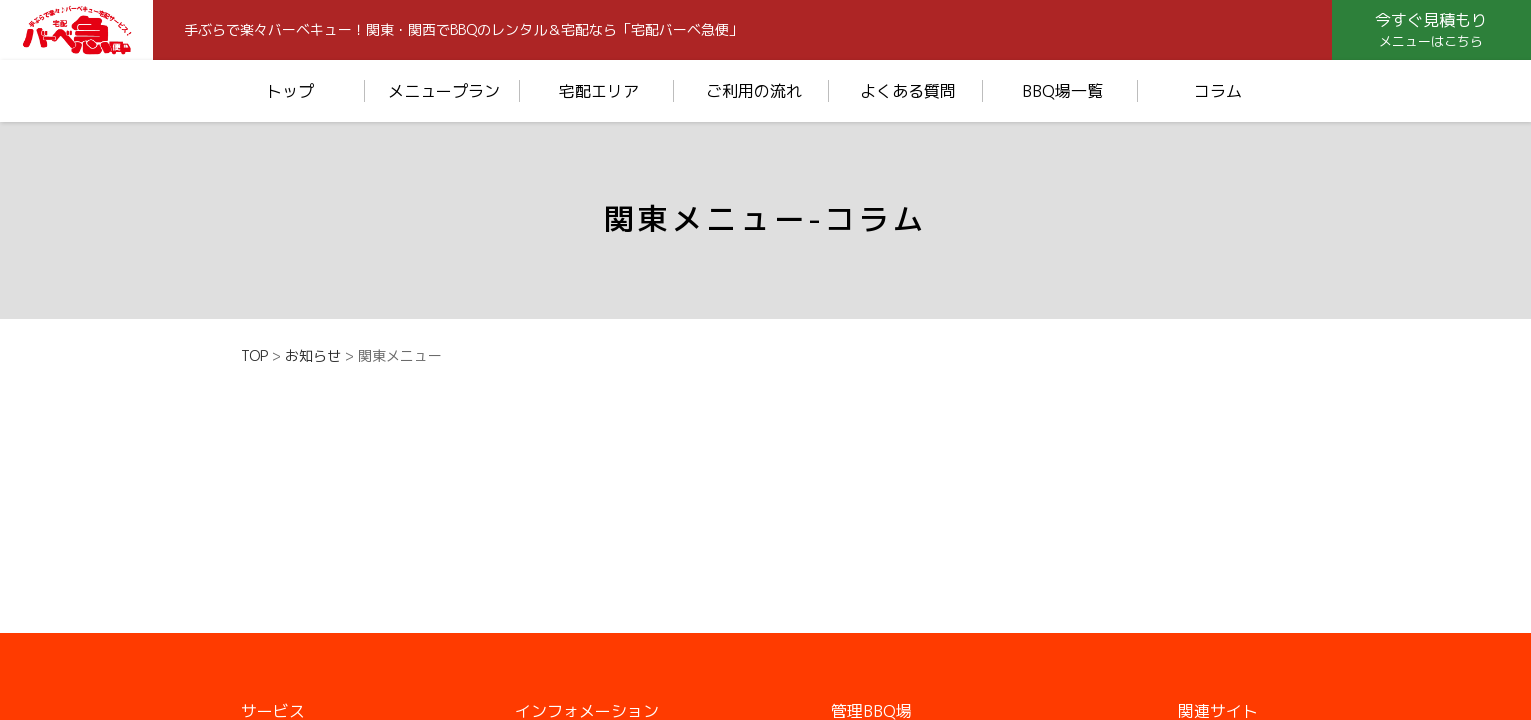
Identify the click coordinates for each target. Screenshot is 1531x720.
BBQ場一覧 (1062, 91)
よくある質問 (908, 91)
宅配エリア (599, 91)
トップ (290, 91)
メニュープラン (444, 91)
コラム (1218, 91)
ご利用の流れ (754, 91)
